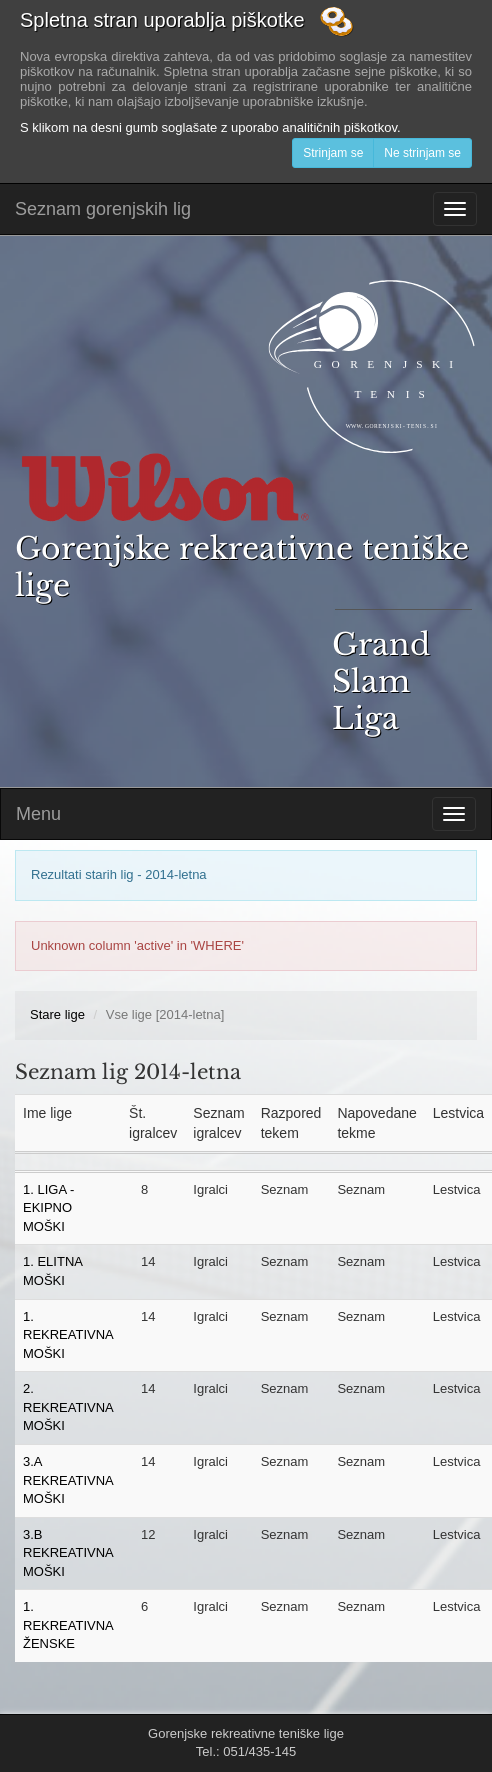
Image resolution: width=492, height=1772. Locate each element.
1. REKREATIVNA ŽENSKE (68, 1625)
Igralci (210, 1189)
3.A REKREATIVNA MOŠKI (68, 1480)
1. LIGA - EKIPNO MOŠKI (48, 1208)
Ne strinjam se (422, 153)
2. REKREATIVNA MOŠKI (68, 1407)
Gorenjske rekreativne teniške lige (246, 633)
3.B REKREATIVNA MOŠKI (68, 1553)
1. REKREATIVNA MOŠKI (68, 1335)
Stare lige (57, 1014)
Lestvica (457, 1189)
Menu (38, 814)
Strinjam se (333, 153)
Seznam (285, 1189)
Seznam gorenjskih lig (103, 209)
